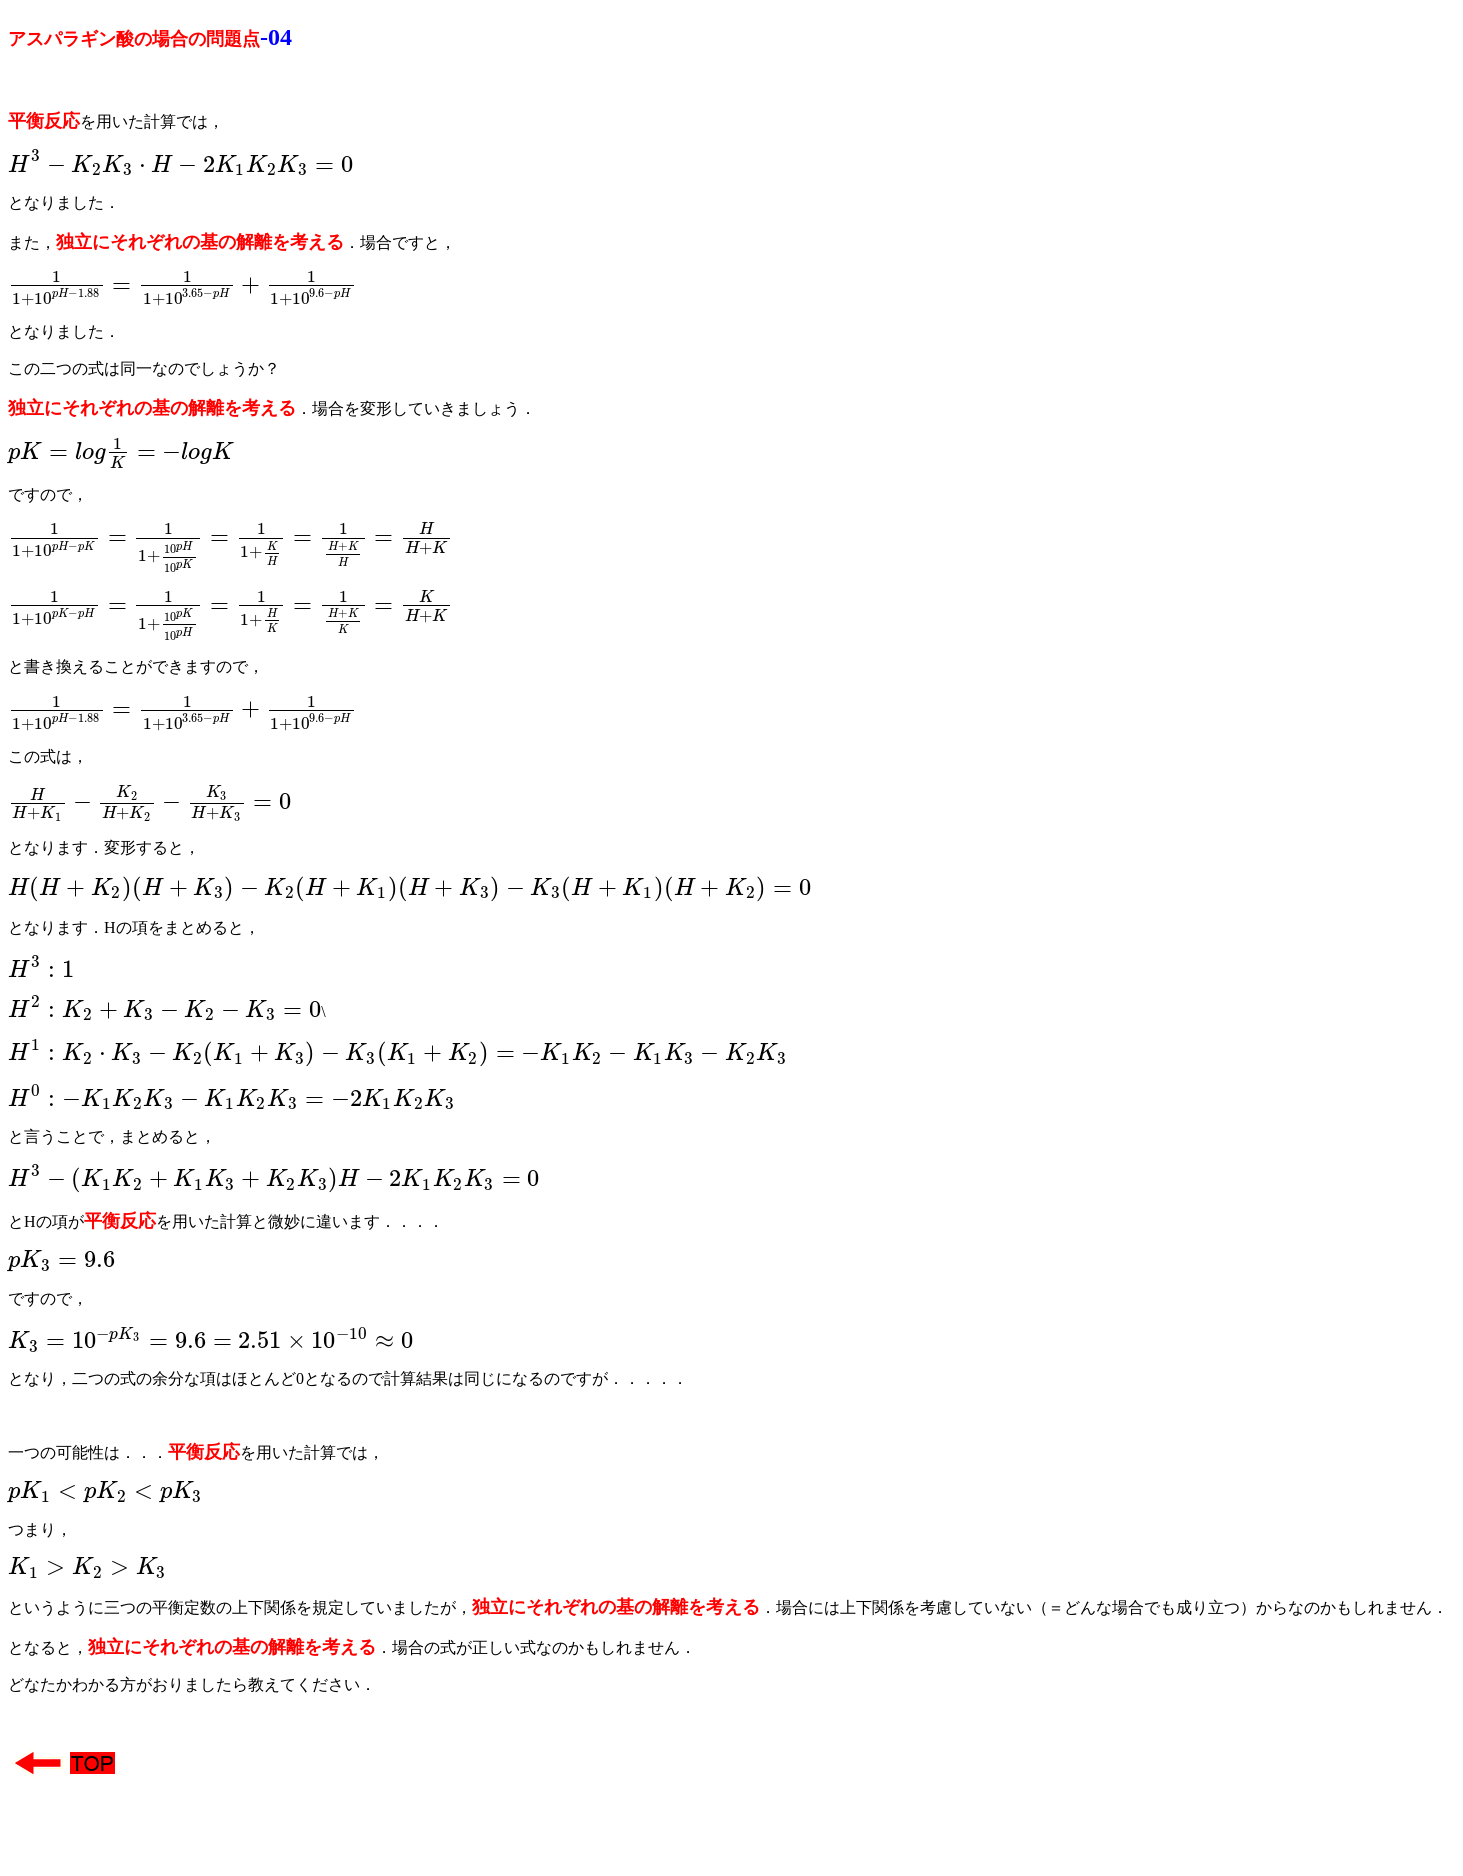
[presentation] (180, 166)
